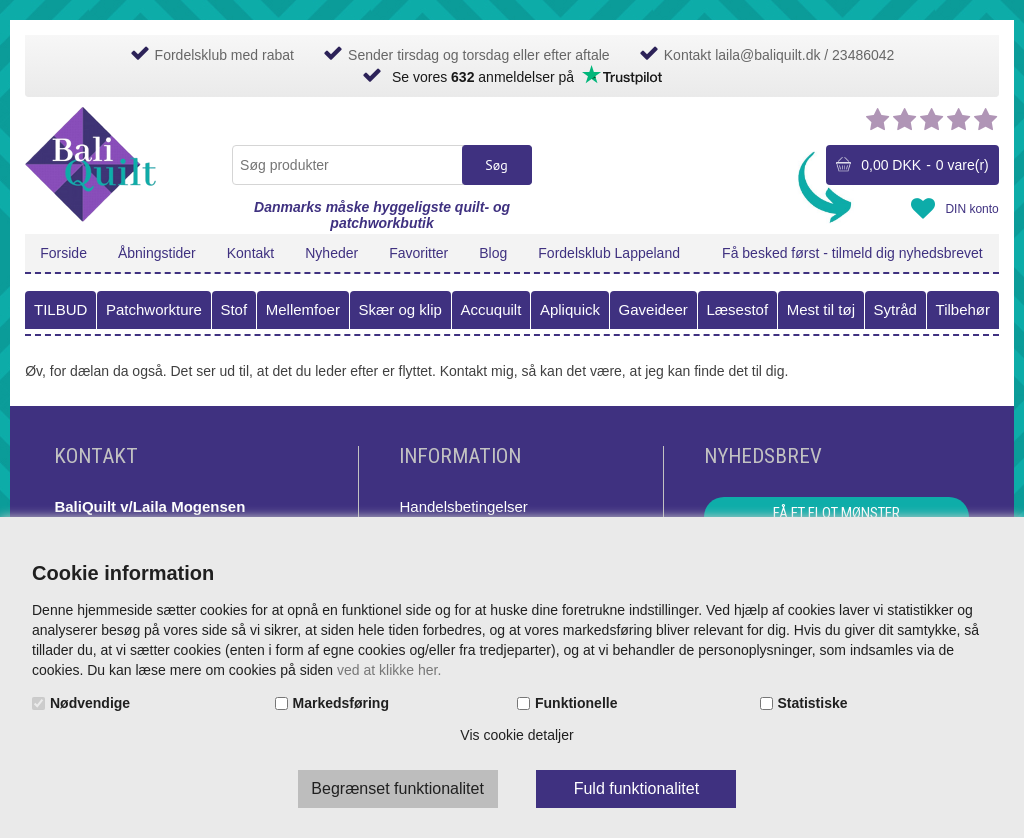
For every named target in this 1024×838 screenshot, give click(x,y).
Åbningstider (157, 253)
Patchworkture (154, 309)
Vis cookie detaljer (516, 735)
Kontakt (250, 253)
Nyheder (331, 253)
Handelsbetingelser (463, 506)
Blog (493, 253)
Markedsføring (341, 703)
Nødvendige (90, 703)
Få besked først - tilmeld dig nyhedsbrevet (852, 253)
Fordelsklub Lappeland (609, 253)
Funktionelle (576, 703)
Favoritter (418, 253)
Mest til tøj (821, 309)
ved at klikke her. (389, 670)
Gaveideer (653, 309)
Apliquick (570, 309)
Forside (63, 253)
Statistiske (813, 703)
